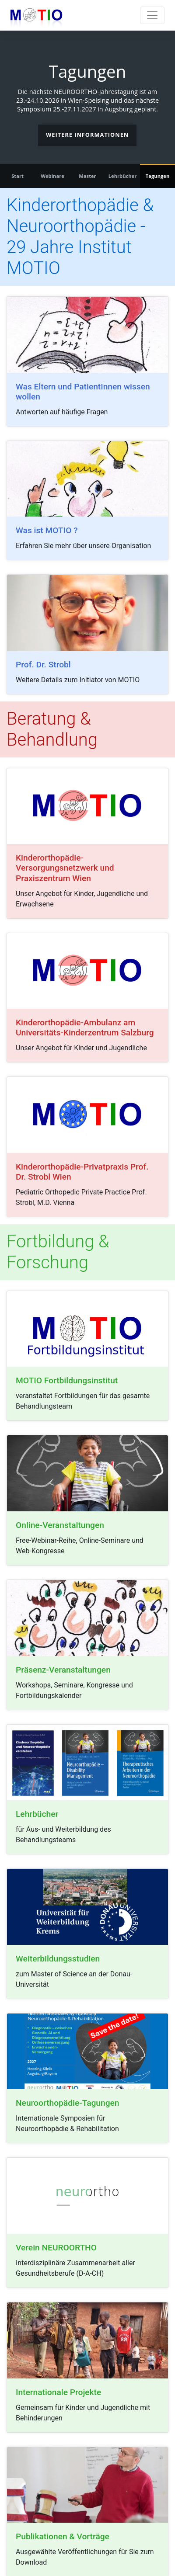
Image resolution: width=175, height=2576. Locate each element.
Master (87, 176)
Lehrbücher (122, 176)
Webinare (52, 176)
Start (17, 176)
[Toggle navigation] (152, 15)
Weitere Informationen (87, 135)
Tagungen (158, 176)
